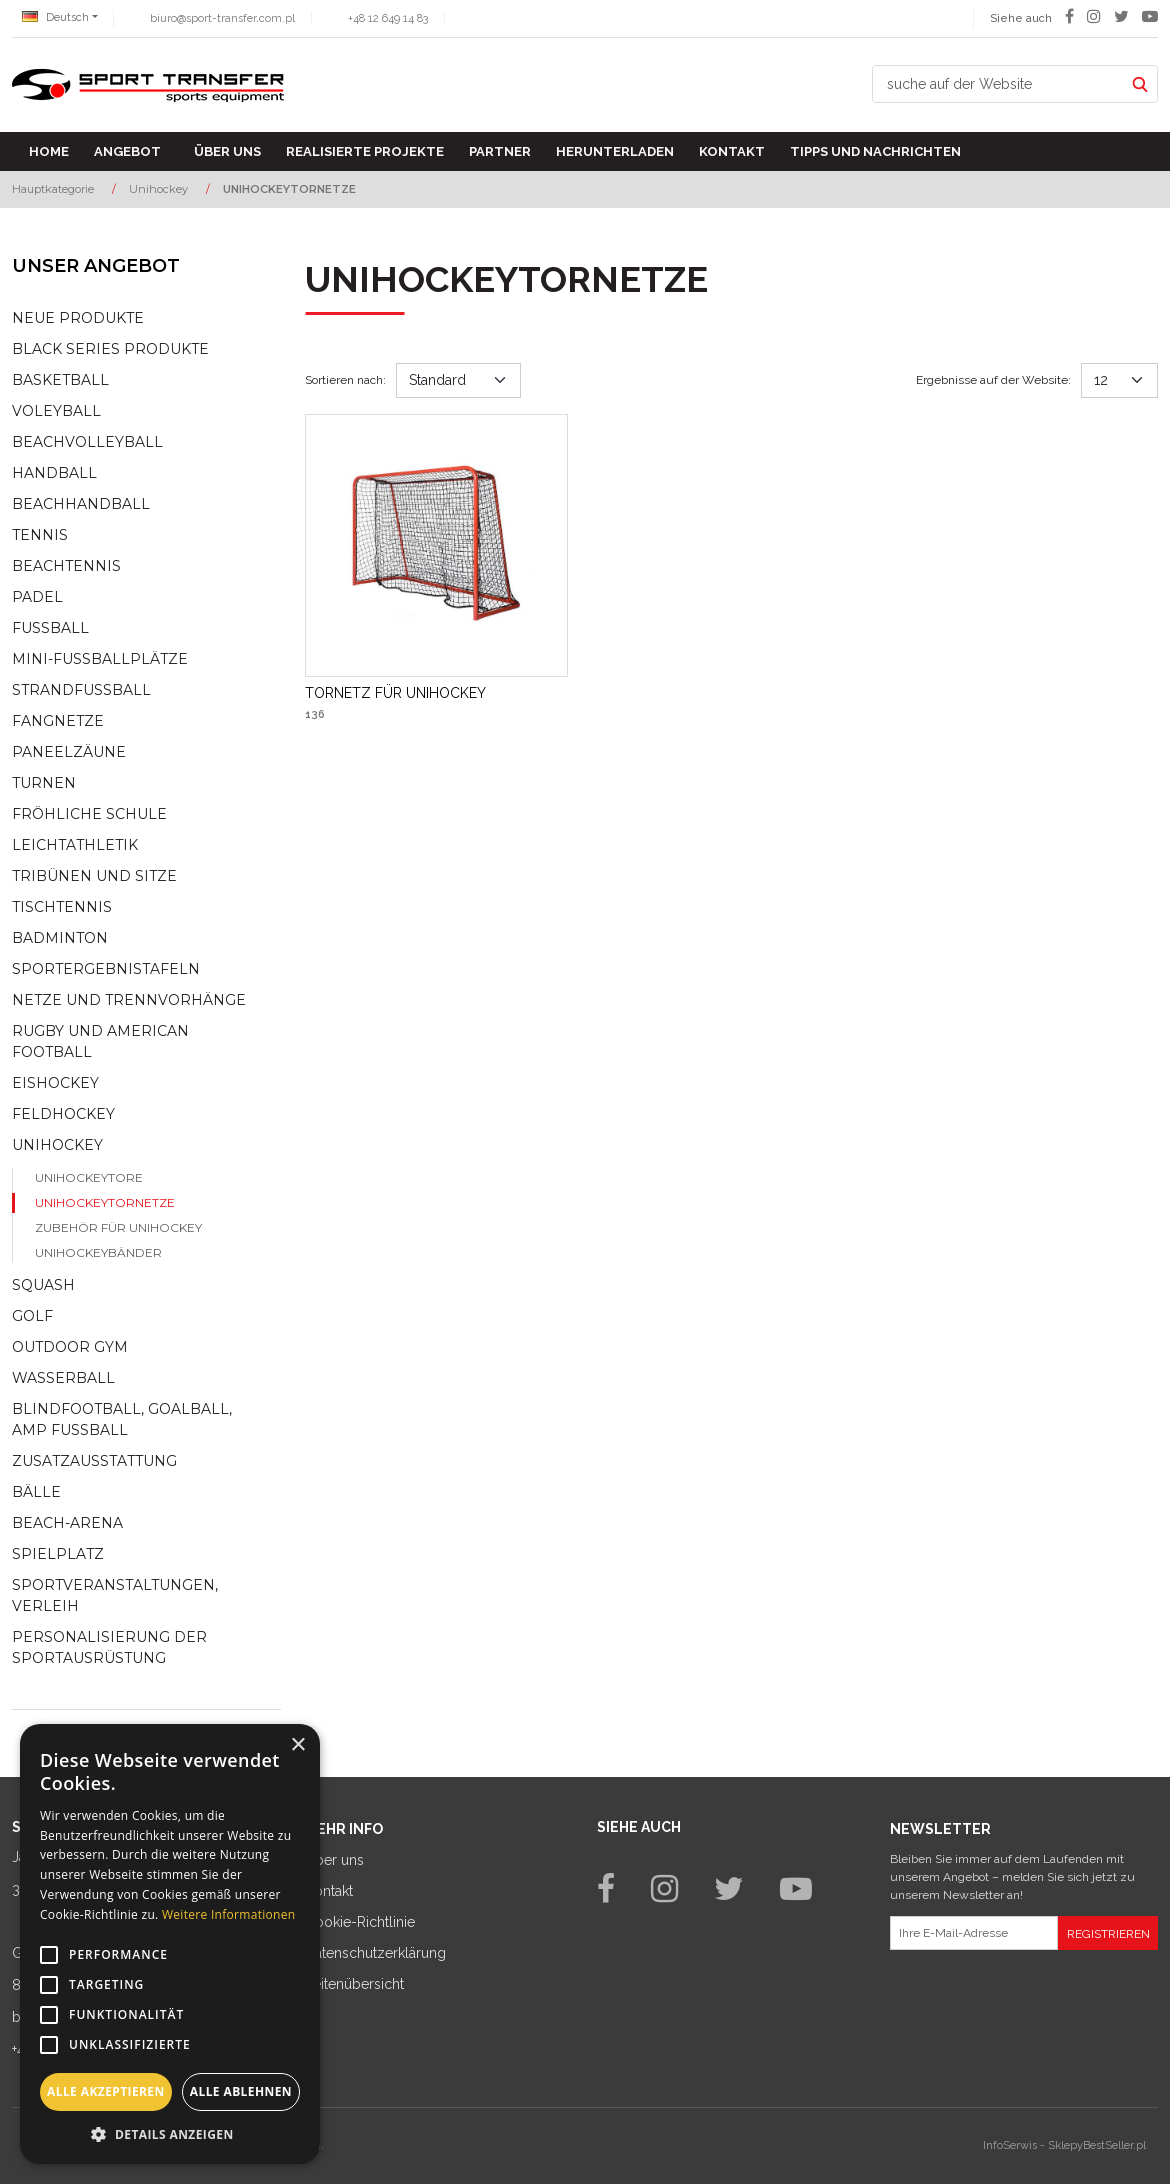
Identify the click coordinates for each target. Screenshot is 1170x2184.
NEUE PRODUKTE (78, 318)
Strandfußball (81, 690)
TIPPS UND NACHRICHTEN (875, 151)
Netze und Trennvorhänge (129, 1000)
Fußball (50, 628)
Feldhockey (63, 1114)
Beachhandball (81, 504)
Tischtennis (62, 907)
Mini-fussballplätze (100, 659)
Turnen (44, 783)
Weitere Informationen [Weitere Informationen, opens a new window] (229, 1914)
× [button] (297, 1745)
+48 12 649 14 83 (388, 18)
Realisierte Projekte (365, 151)
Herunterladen (615, 151)
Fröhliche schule (89, 814)
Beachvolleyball (87, 442)
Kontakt (732, 151)
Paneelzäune (69, 752)
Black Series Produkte (110, 349)
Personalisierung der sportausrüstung (109, 1647)
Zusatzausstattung (94, 1461)
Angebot (127, 151)
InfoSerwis (1010, 2145)
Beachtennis (66, 566)
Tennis (40, 535)
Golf (32, 1316)
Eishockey (55, 1083)
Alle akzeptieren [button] (106, 2091)
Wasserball (63, 1378)
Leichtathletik (75, 845)
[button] (170, 2134)
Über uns (227, 151)
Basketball (60, 380)
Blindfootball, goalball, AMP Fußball (122, 1419)
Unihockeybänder (98, 1252)
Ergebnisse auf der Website (993, 380)
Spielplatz (58, 1554)
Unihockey (57, 1145)
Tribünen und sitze (94, 876)
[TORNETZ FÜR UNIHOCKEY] (395, 693)
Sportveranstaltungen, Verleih (115, 1595)
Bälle (36, 1492)
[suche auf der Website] (998, 84)
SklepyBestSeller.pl (1097, 2145)
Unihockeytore (89, 1177)
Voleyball (56, 411)
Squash (43, 1285)
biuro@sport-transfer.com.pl (222, 18)
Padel (37, 597)
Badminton (60, 938)
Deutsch (55, 17)
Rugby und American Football (100, 1041)
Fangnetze (58, 721)
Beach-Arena (67, 1523)
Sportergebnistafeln (106, 969)
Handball (54, 473)
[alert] (170, 1944)
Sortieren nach (345, 380)
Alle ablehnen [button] (241, 2091)
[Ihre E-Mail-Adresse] (974, 1933)
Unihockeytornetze (105, 1202)
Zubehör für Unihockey (118, 1227)
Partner (500, 151)
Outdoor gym (70, 1347)
